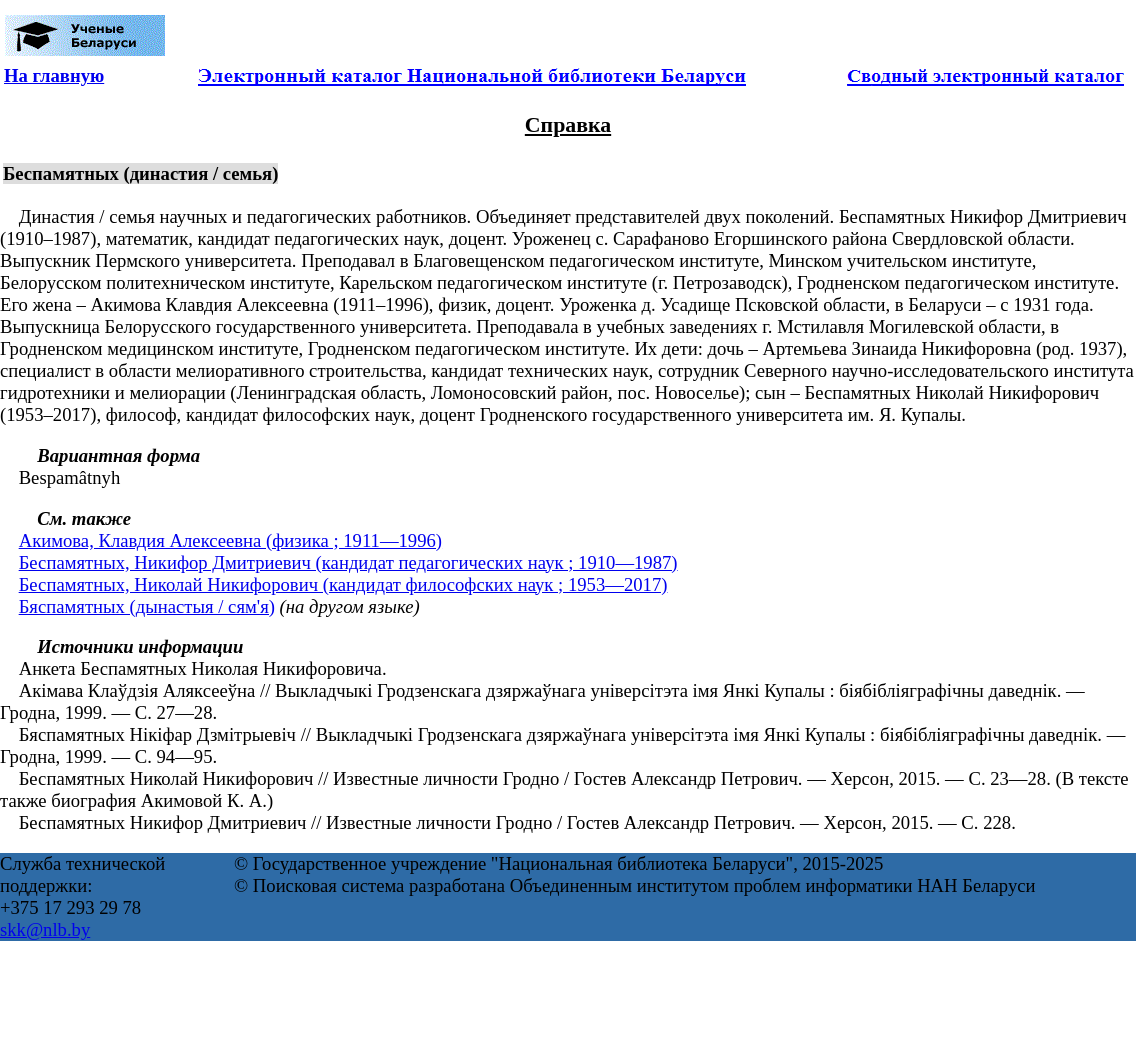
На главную (54, 75)
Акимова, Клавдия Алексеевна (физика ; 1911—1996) (230, 540)
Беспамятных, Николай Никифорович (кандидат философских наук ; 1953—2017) (343, 584)
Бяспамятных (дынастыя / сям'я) (147, 606)
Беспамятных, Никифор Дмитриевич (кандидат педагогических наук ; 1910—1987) (348, 562)
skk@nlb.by (45, 929)
